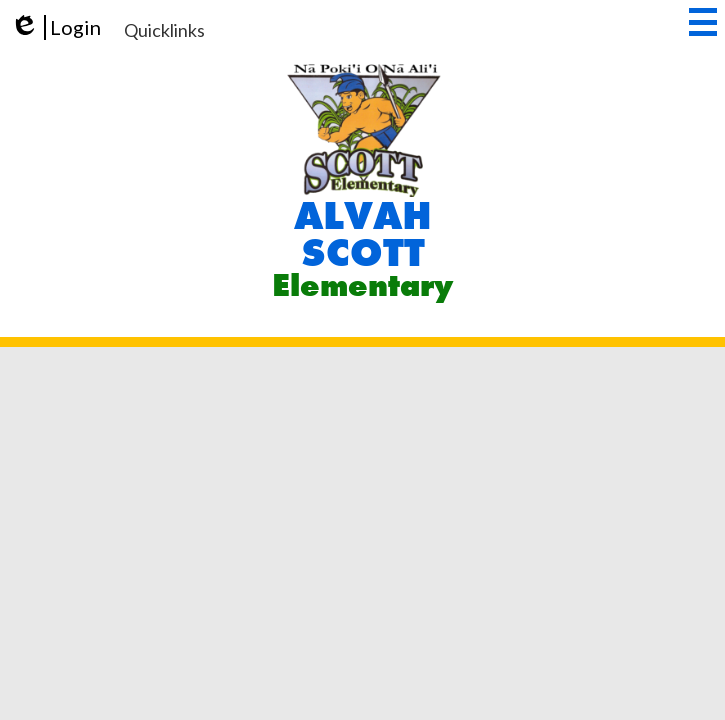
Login (55, 27)
